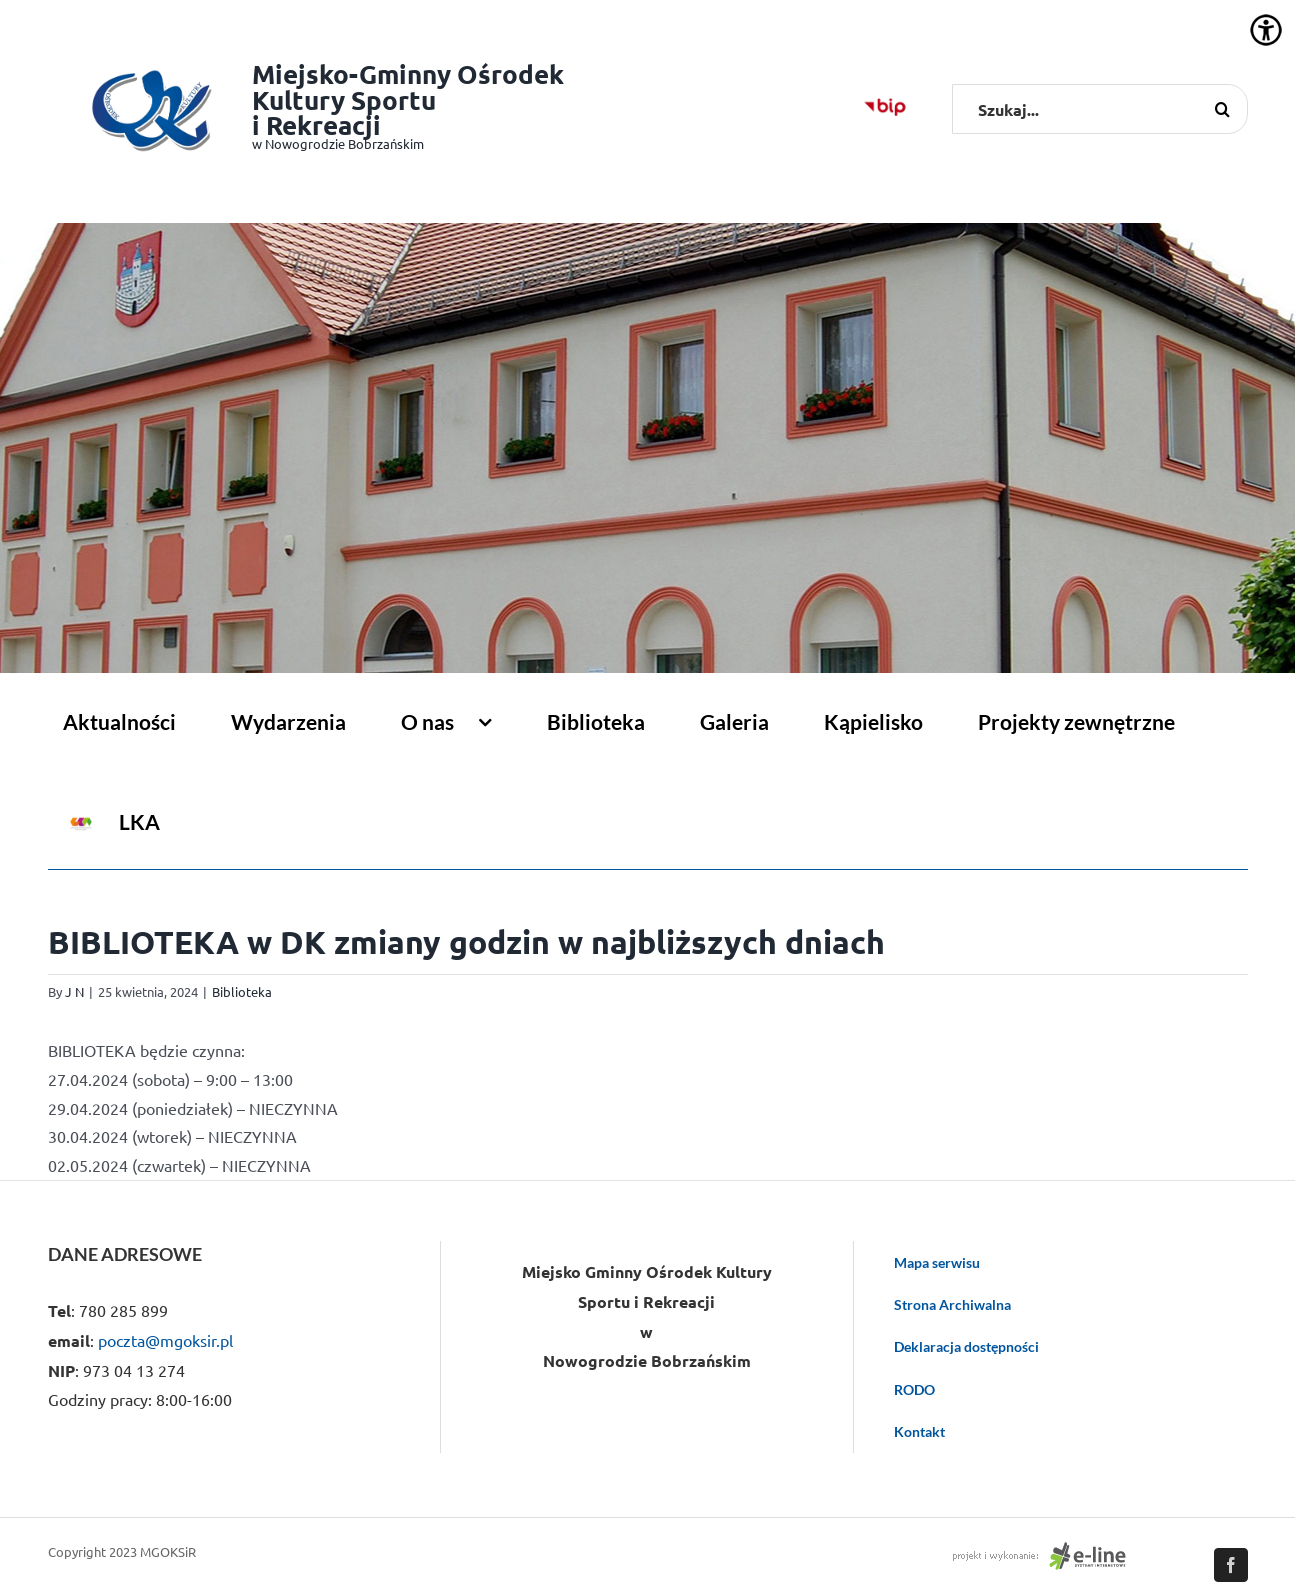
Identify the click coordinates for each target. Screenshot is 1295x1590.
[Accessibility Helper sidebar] (1266, 30)
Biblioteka (242, 991)
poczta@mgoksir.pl (165, 1340)
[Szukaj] (1223, 109)
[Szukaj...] (1100, 109)
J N (74, 991)
